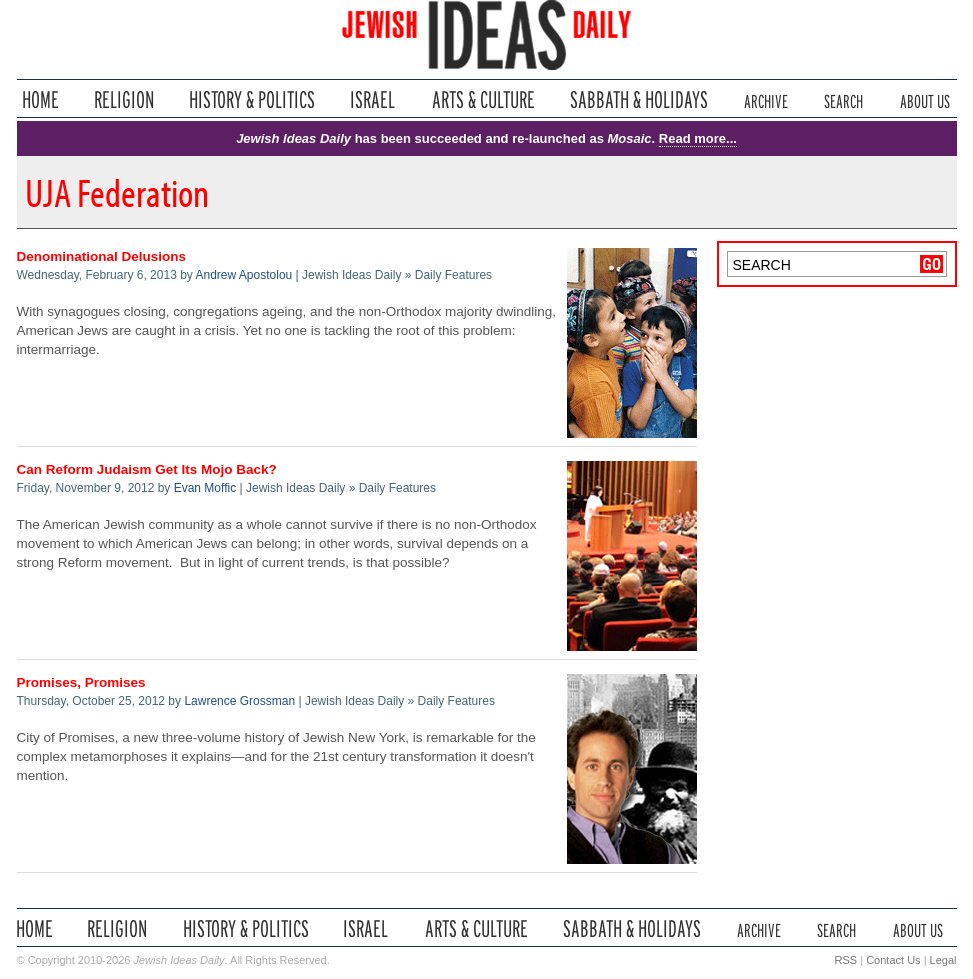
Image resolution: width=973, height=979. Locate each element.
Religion (124, 99)
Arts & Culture (483, 99)
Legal (943, 960)
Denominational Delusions (102, 256)
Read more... (698, 138)
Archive (766, 99)
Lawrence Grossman (239, 701)
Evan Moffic (205, 488)
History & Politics (252, 99)
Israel (373, 99)
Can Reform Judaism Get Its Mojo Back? (147, 469)
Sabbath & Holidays (638, 99)
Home (40, 99)
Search (843, 99)
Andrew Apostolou (244, 275)
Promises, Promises (81, 682)
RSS (846, 960)
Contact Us (893, 960)
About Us (925, 99)
